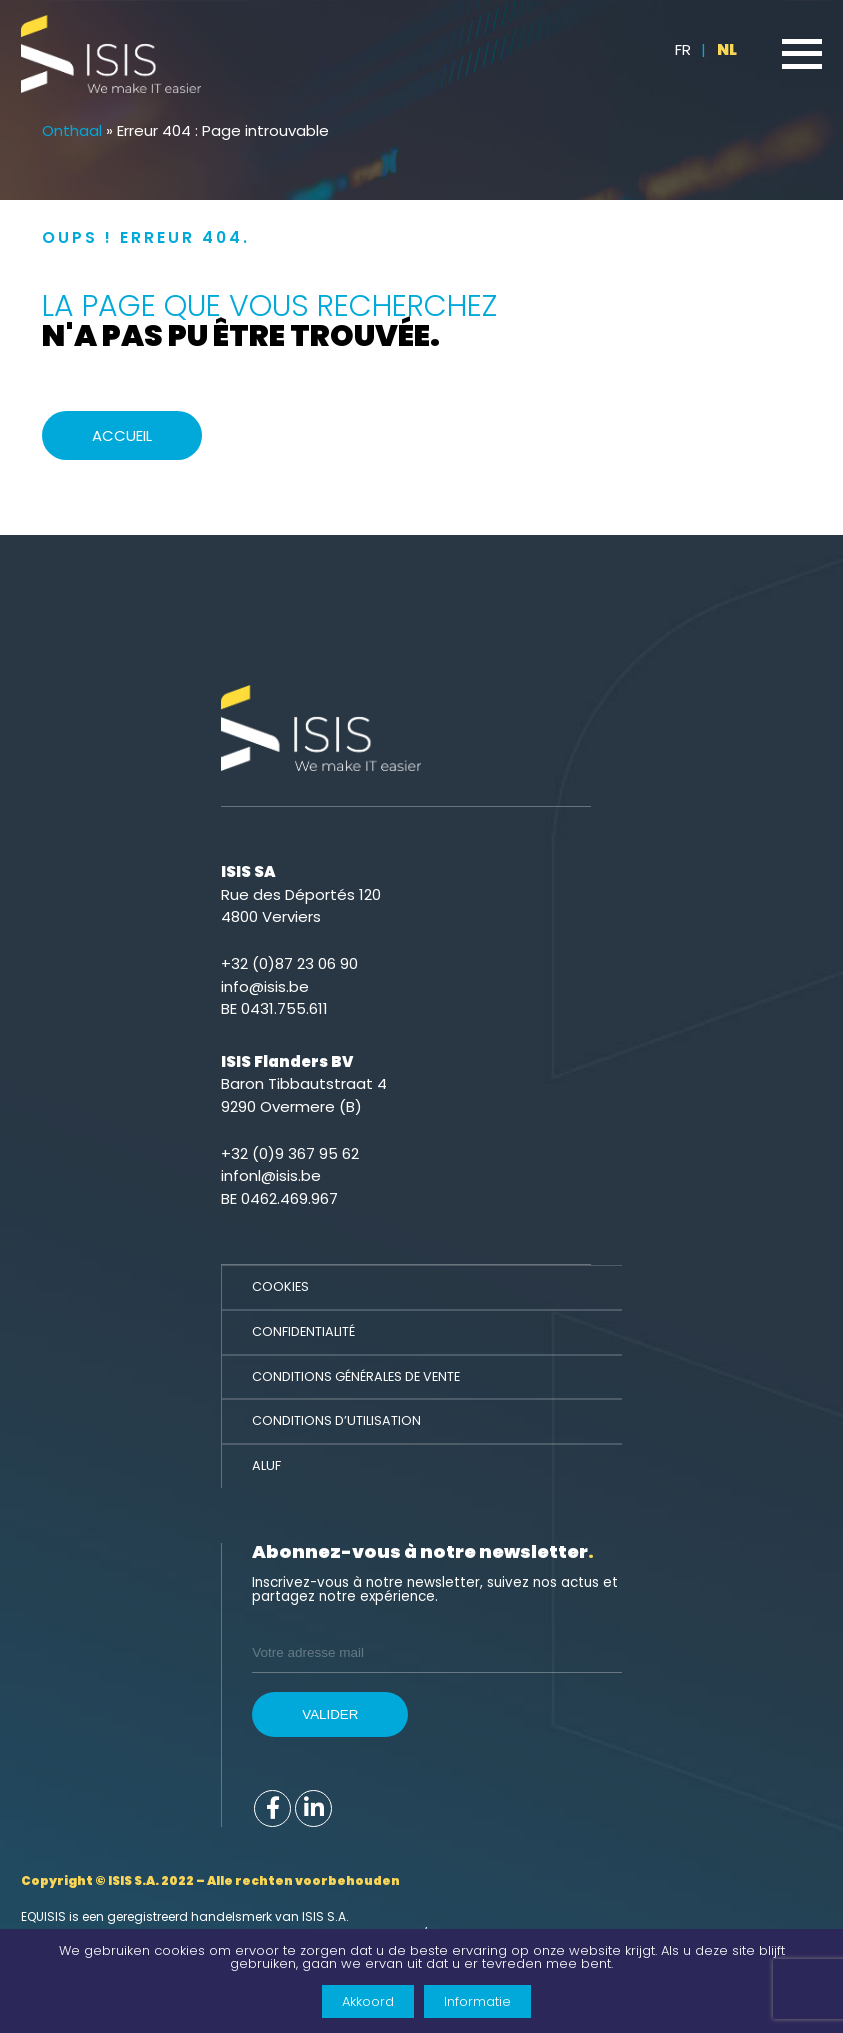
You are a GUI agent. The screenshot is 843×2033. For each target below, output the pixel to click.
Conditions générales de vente (356, 1376)
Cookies (280, 1286)
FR (683, 49)
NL (727, 49)
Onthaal (72, 130)
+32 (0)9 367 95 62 (290, 1153)
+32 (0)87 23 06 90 (289, 963)
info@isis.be (265, 986)
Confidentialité (303, 1331)
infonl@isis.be (271, 1175)
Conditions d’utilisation (336, 1420)
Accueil (122, 435)
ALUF (266, 1465)
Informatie (477, 2001)
